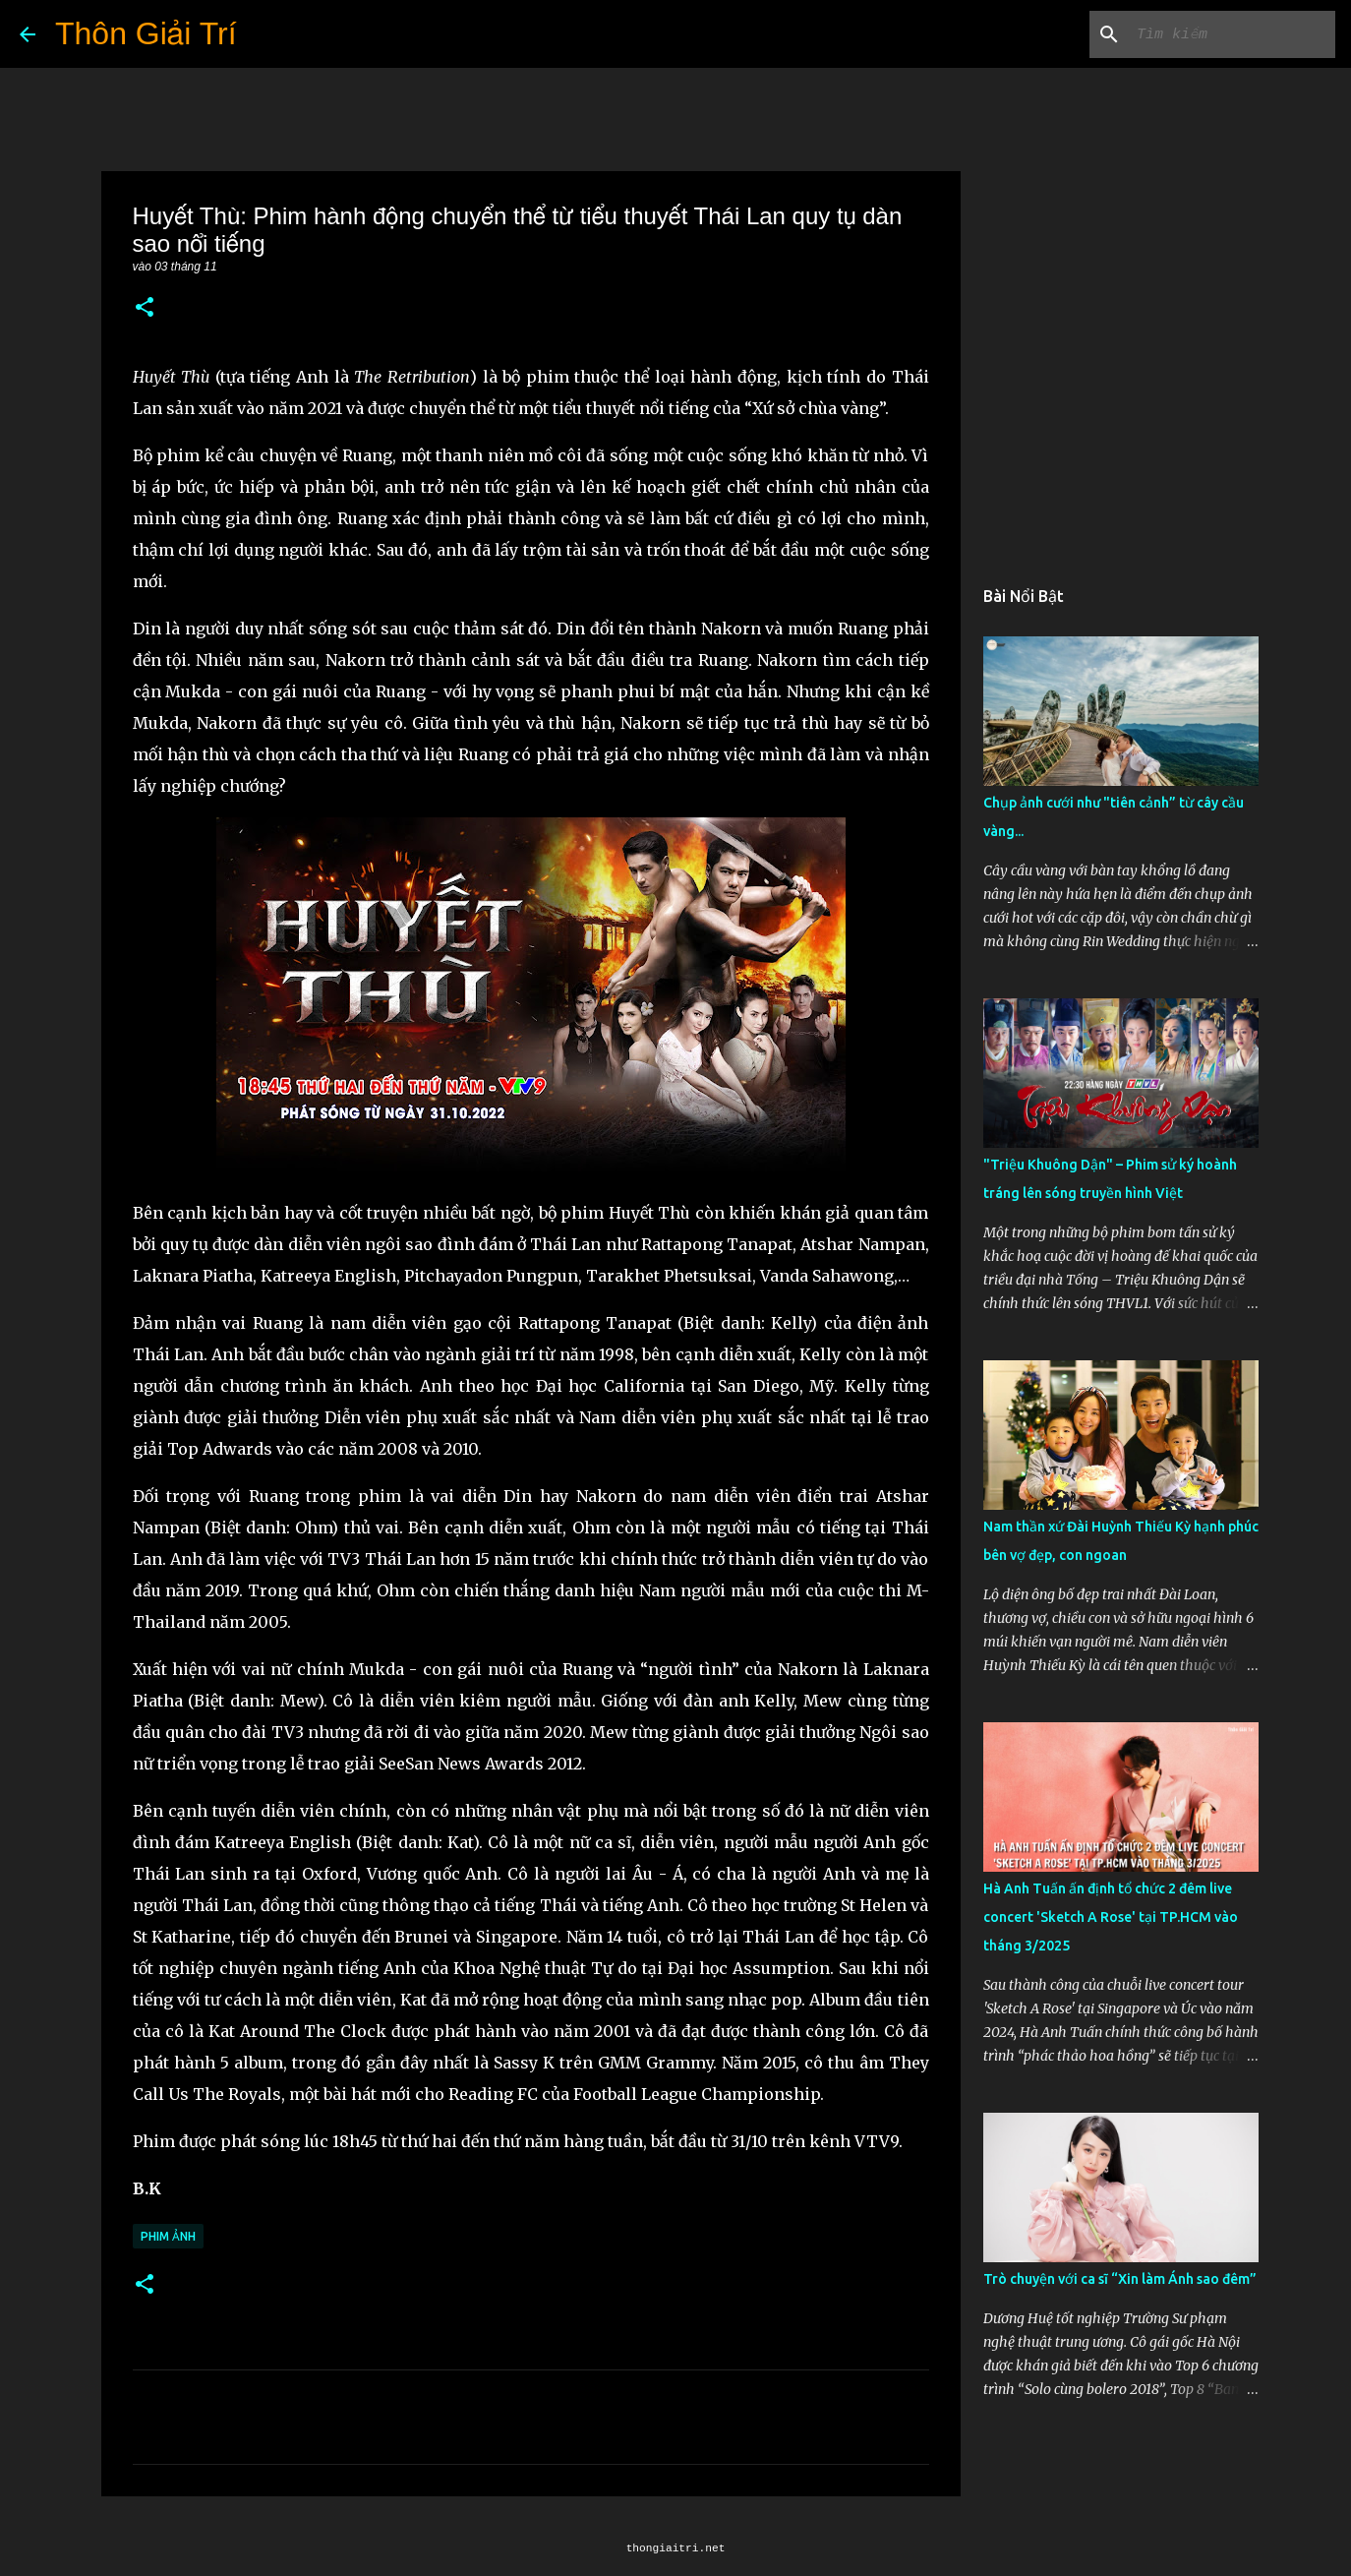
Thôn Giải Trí (146, 33)
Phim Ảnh (168, 2236)
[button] (144, 308)
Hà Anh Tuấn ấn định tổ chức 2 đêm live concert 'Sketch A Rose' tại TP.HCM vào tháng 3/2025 (1110, 1917)
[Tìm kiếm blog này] (1232, 34)
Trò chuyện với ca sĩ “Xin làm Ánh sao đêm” (1120, 2279)
